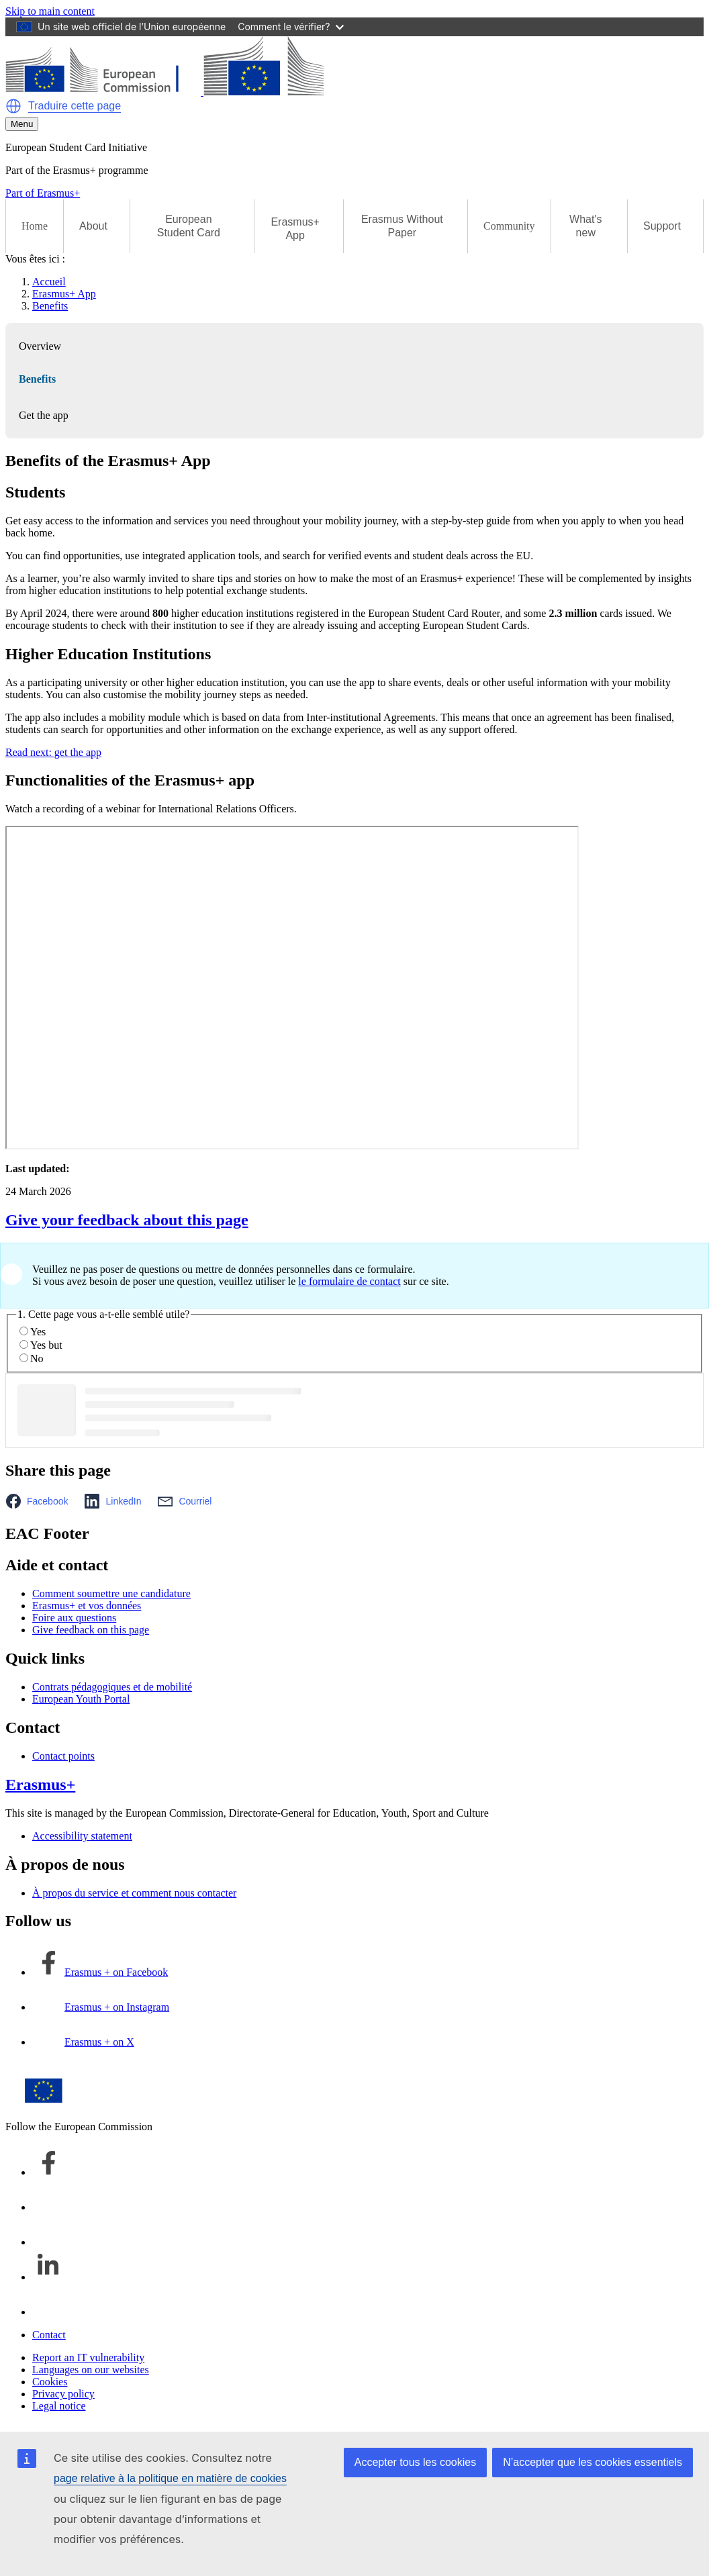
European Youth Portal (81, 1699)
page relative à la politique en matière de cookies (170, 2478)
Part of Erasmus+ (42, 193)
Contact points (63, 1756)
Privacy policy (63, 2393)
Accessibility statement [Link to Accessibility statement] (82, 1836)
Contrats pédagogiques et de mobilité (112, 1686)
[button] (13, 106)
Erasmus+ (40, 1784)
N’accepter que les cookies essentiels (592, 2462)
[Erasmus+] (164, 91)
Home (34, 226)
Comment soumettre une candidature (111, 1593)
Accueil (49, 281)
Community (508, 226)
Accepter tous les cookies (415, 2462)
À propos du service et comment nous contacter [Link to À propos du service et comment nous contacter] (134, 1893)
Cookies (49, 2381)
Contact (49, 2334)
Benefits (50, 306)
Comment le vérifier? (290, 26)
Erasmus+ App (64, 293)
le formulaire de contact (349, 1281)
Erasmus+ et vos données (86, 1605)
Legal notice (59, 2406)
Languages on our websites (90, 2369)
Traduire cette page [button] (74, 105)
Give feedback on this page (90, 1629)
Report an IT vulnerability (88, 2357)
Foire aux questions (74, 1617)
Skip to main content (50, 11)
